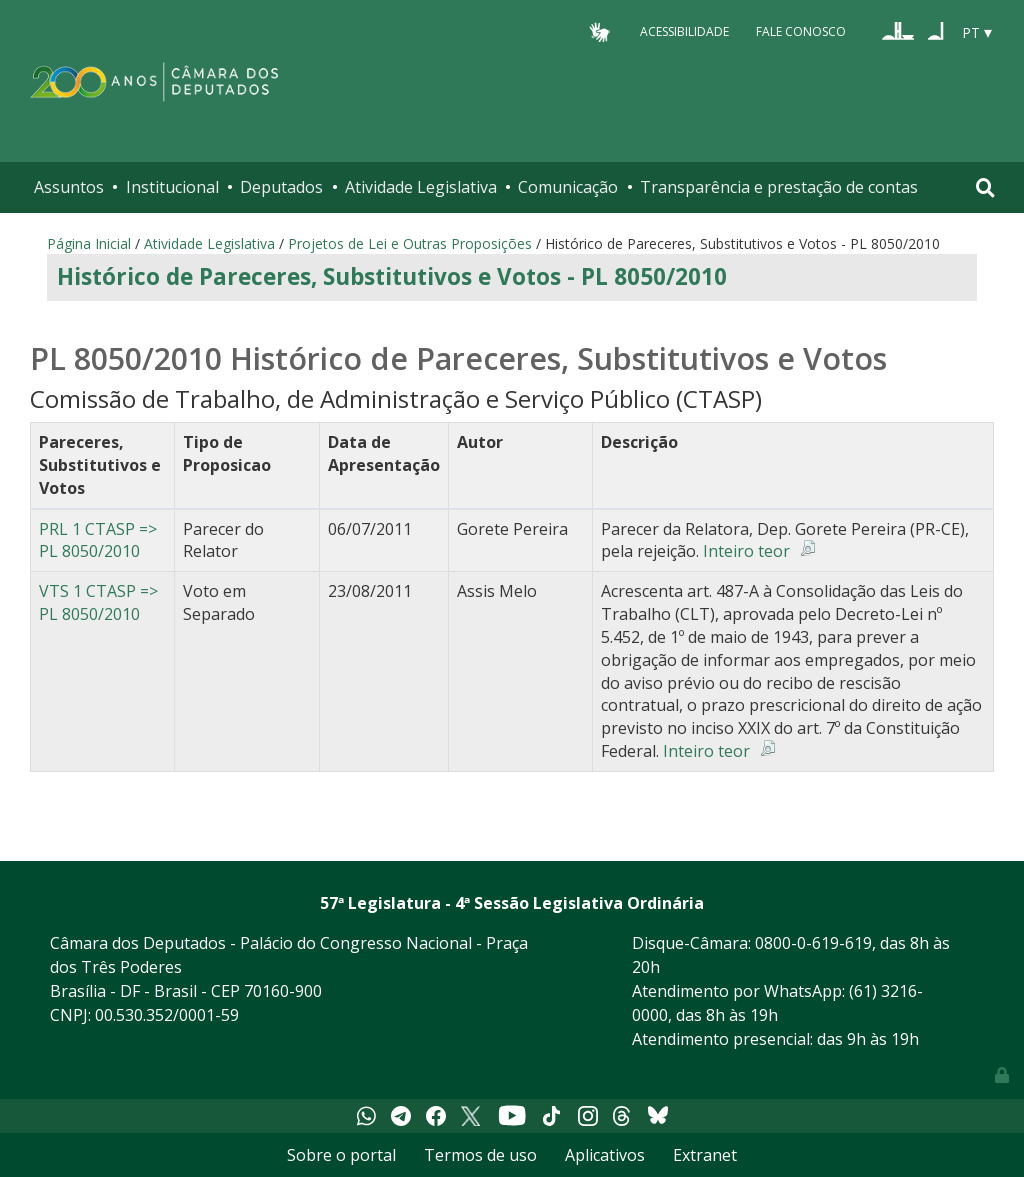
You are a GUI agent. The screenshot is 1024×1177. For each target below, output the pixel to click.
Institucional (172, 187)
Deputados (281, 187)
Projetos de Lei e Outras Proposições (410, 243)
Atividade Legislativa (421, 187)
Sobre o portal (341, 1155)
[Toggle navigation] (985, 187)
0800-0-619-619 (813, 943)
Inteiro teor (746, 551)
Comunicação (568, 187)
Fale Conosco (801, 31)
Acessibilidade (684, 31)
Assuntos (69, 187)
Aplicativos (605, 1155)
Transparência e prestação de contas (779, 187)
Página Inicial (89, 243)
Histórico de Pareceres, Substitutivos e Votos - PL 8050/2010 (392, 276)
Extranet (705, 1155)
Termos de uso (480, 1155)
